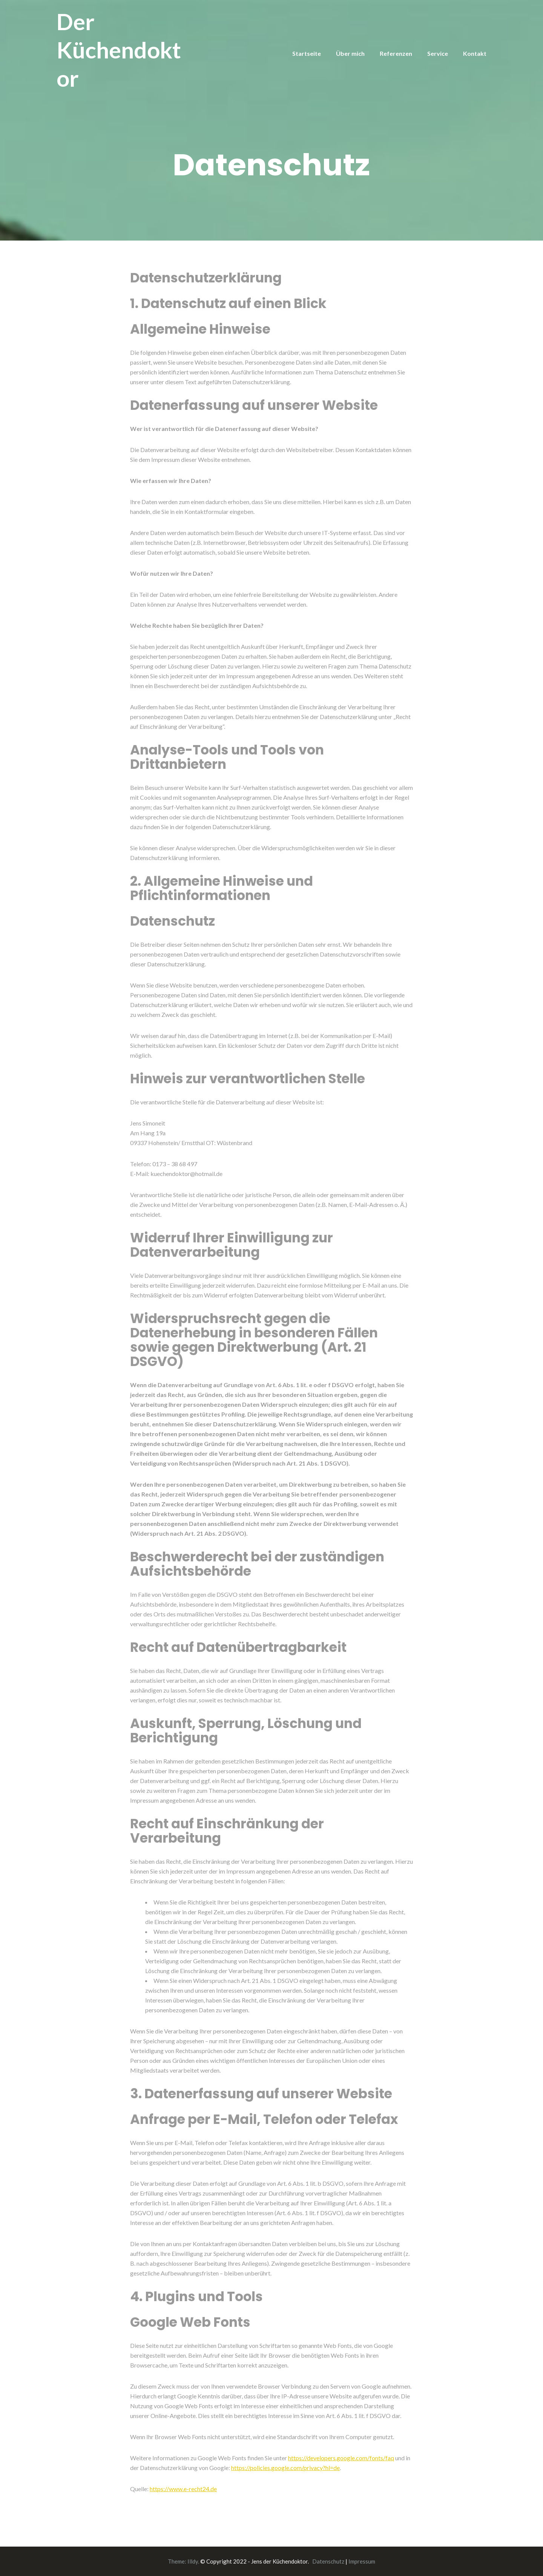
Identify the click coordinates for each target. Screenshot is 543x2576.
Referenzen (396, 53)
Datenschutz (328, 2561)
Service (437, 53)
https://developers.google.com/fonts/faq (341, 2457)
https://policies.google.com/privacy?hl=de (285, 2467)
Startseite (306, 53)
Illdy (192, 2561)
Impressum (361, 2561)
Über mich (350, 53)
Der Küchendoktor (119, 50)
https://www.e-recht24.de (183, 2488)
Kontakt (474, 53)
